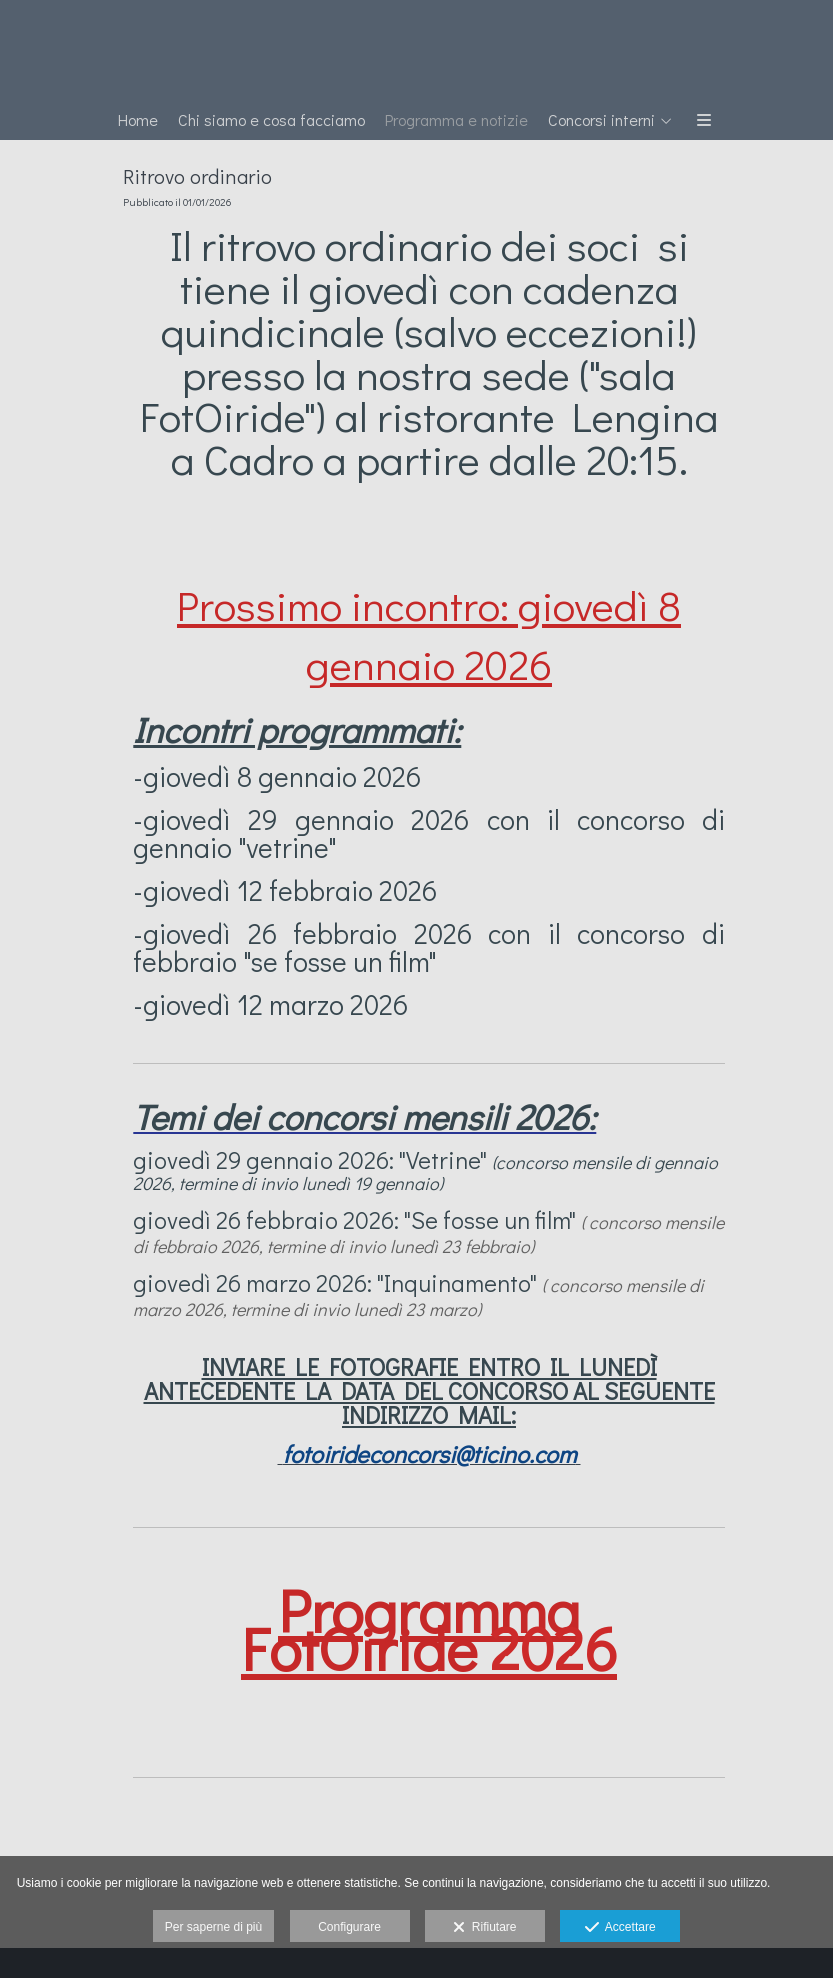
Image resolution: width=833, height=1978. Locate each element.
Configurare (349, 1927)
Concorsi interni (601, 120)
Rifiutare (484, 1928)
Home (138, 120)
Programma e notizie (456, 120)
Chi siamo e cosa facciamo (271, 120)
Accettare (620, 1928)
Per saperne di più (213, 1927)
